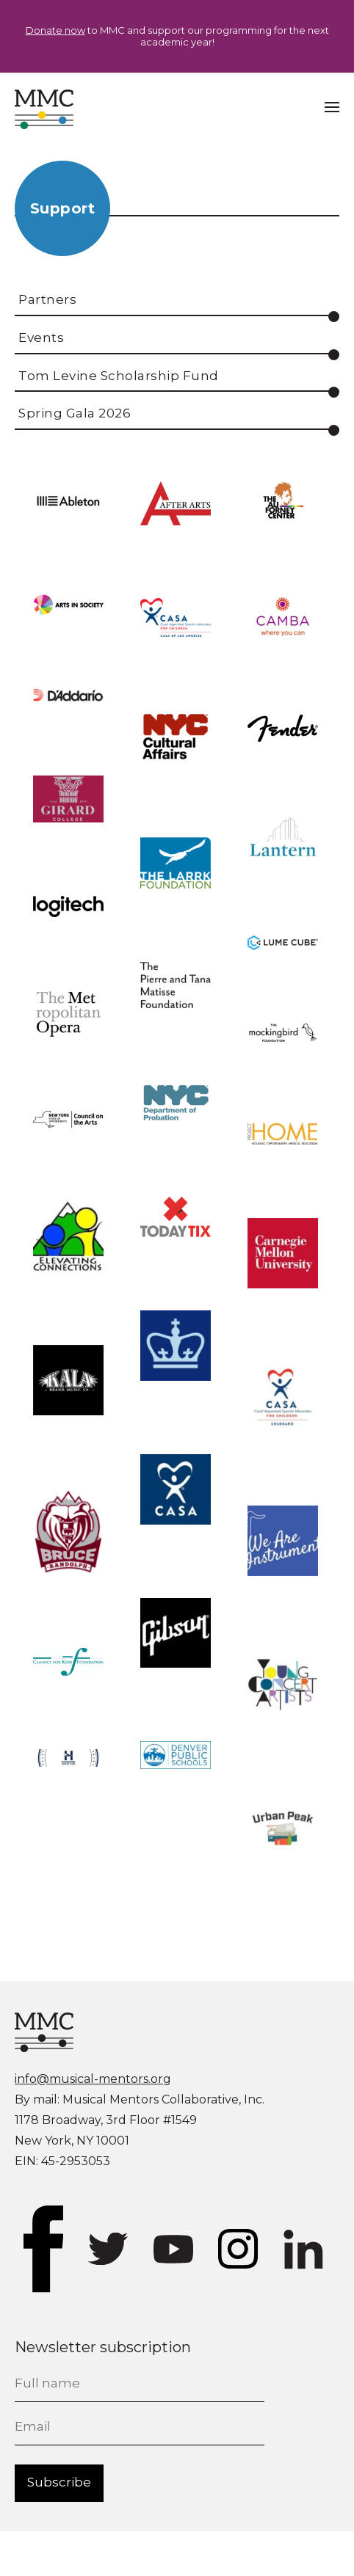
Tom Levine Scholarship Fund (118, 375)
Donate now (55, 30)
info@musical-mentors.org (93, 2079)
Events (41, 337)
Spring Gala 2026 (74, 413)
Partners (47, 299)
